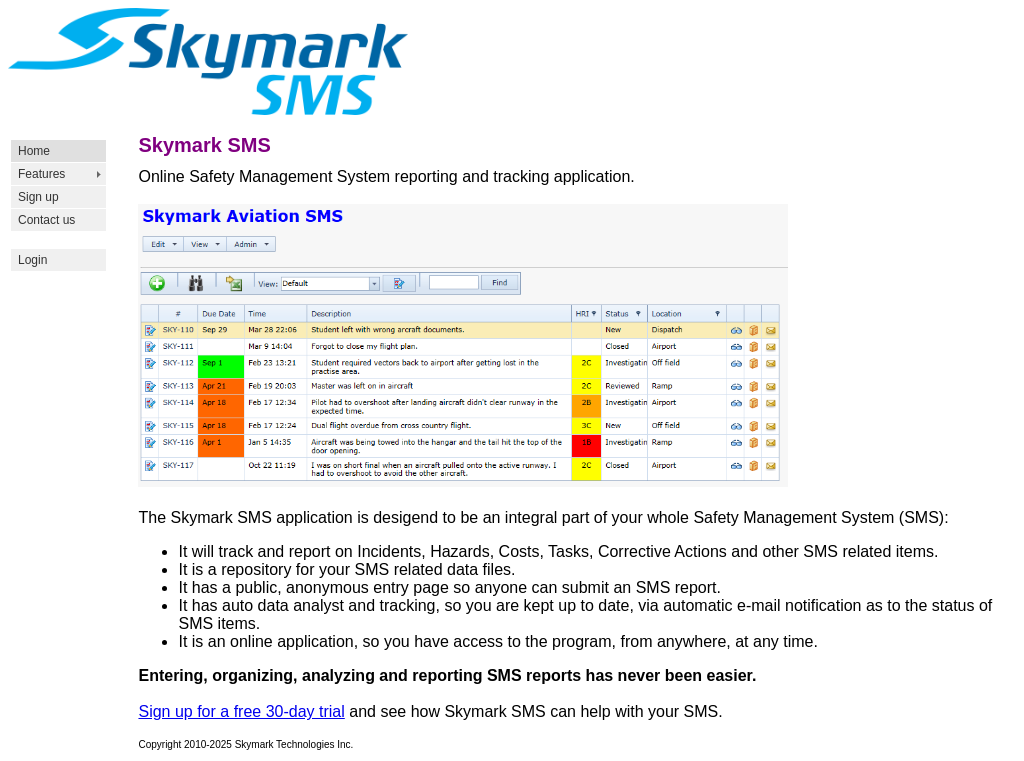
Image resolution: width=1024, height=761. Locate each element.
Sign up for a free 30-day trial (241, 711)
